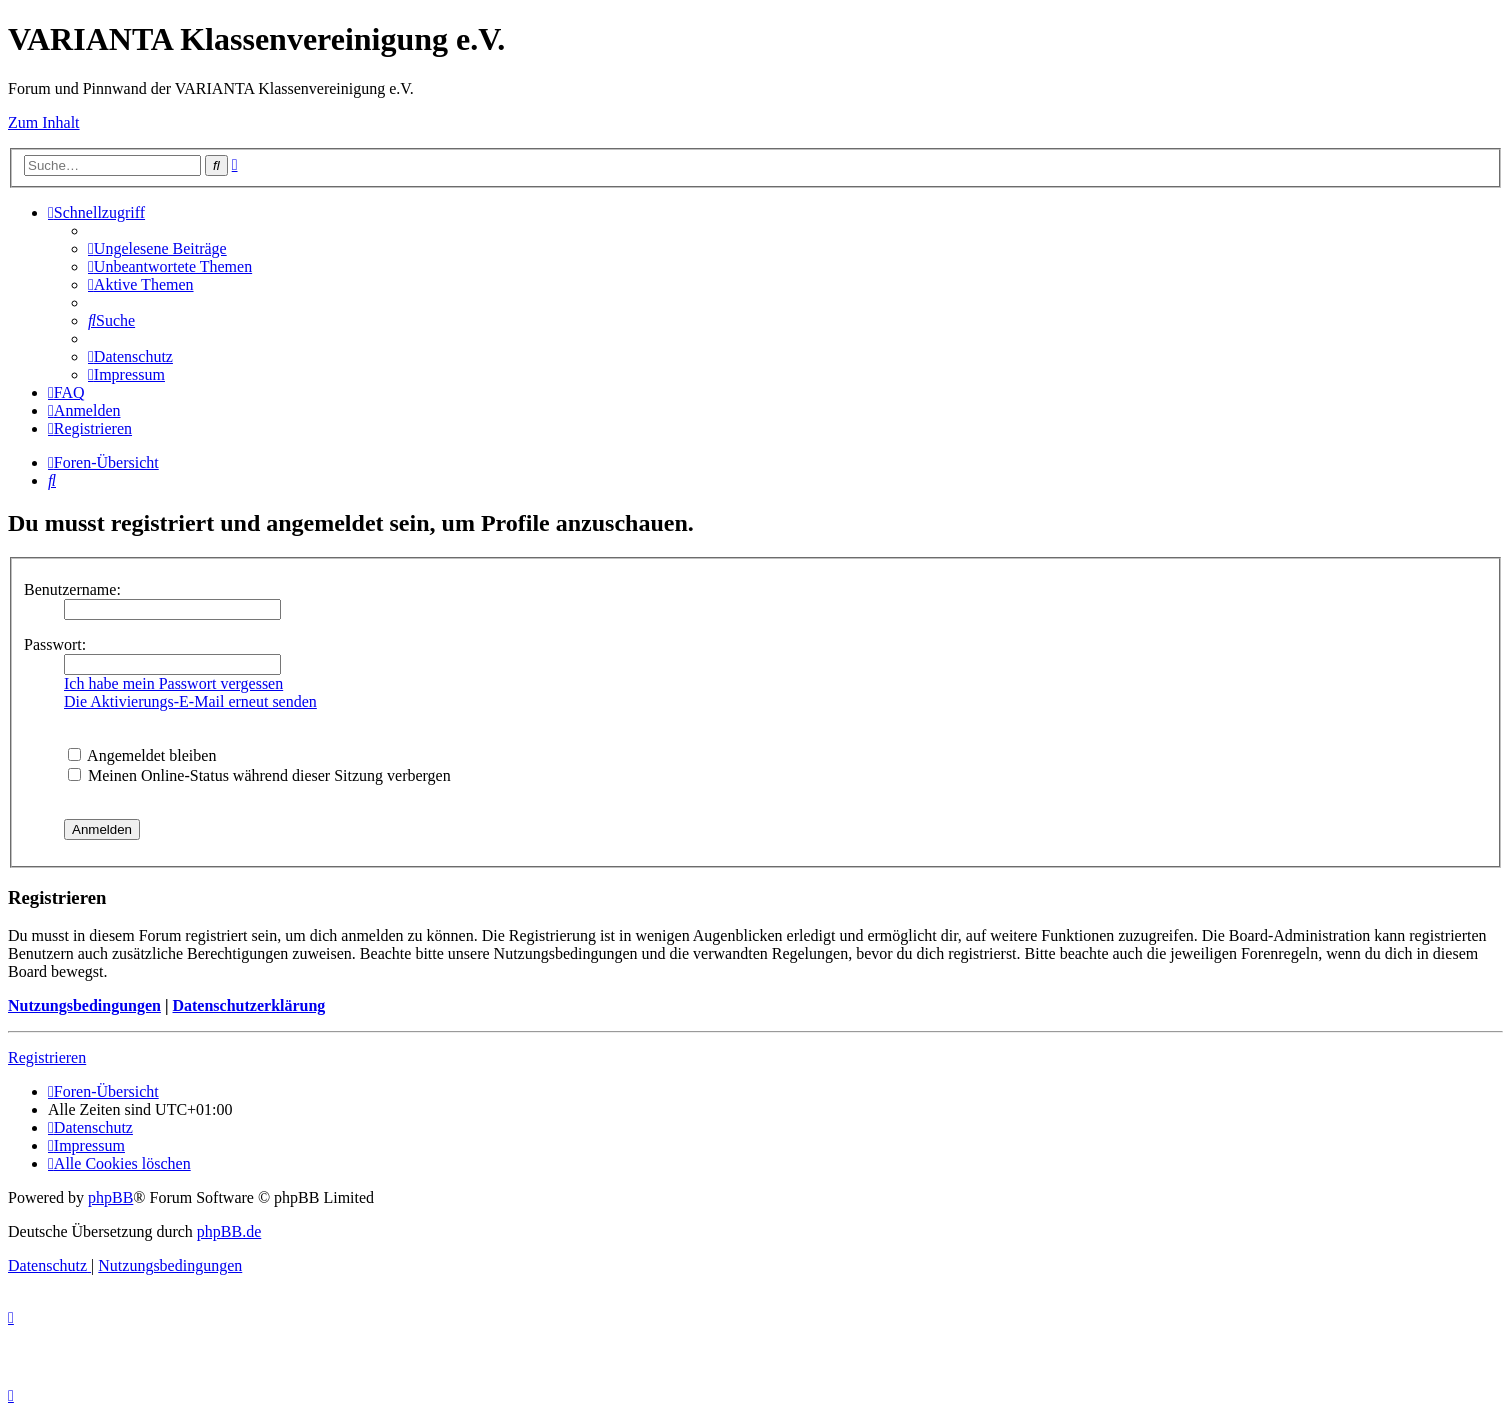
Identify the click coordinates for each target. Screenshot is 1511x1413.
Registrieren (47, 1057)
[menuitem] (157, 248)
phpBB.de (229, 1231)
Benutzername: (72, 589)
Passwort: (55, 644)
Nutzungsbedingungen (84, 1005)
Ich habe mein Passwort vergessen (173, 683)
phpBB (110, 1197)
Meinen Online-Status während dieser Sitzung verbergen (259, 775)
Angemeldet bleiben (142, 755)
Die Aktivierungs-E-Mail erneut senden (190, 701)
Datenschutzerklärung (248, 1005)
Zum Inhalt (44, 122)
